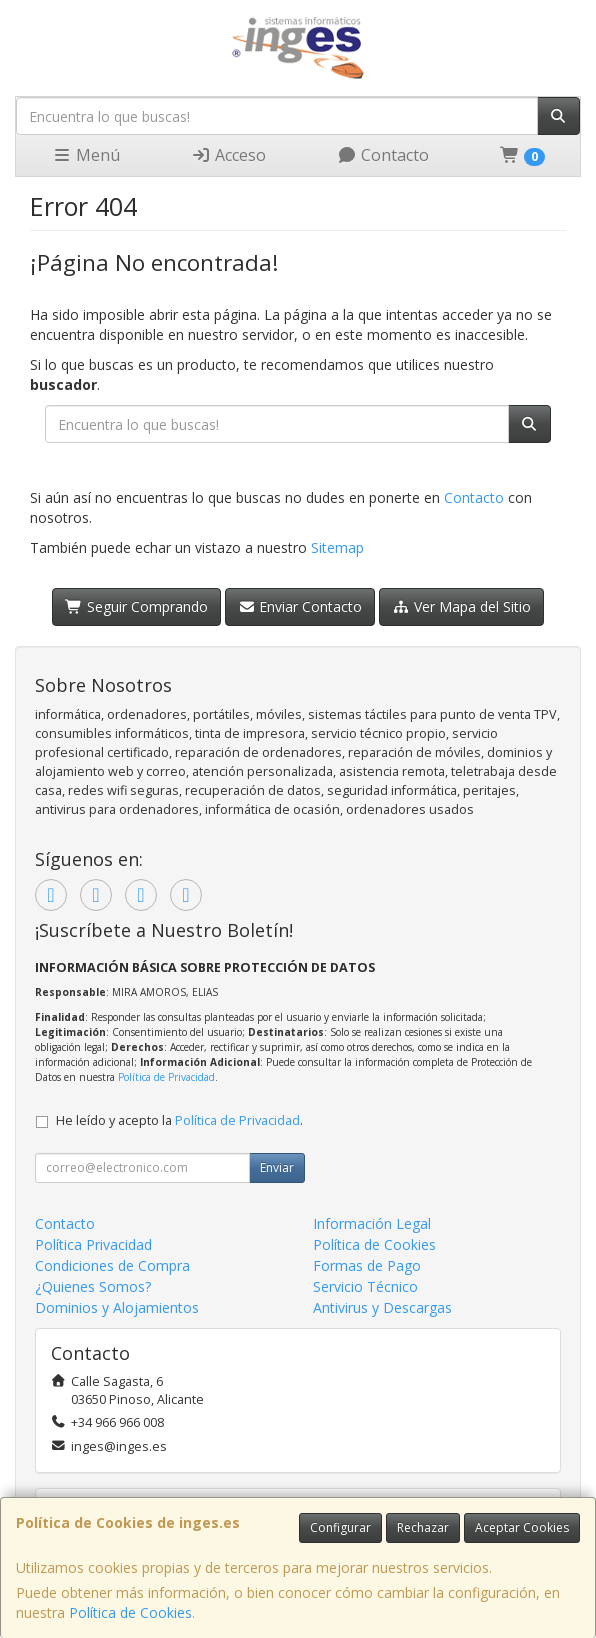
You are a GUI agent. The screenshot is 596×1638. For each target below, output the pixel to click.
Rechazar (423, 1527)
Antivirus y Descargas (382, 1307)
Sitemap (337, 547)
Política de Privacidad (166, 1077)
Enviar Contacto (300, 606)
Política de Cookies (130, 1612)
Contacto (383, 155)
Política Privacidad (93, 1244)
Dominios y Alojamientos (117, 1307)
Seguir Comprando (136, 606)
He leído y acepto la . (179, 1120)
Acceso (228, 155)
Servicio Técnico (365, 1286)
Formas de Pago (367, 1265)
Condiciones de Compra (112, 1265)
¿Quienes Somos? (93, 1286)
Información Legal (372, 1223)
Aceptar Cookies (522, 1527)
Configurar (340, 1527)
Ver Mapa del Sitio (461, 606)
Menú (86, 155)
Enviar (277, 1167)
